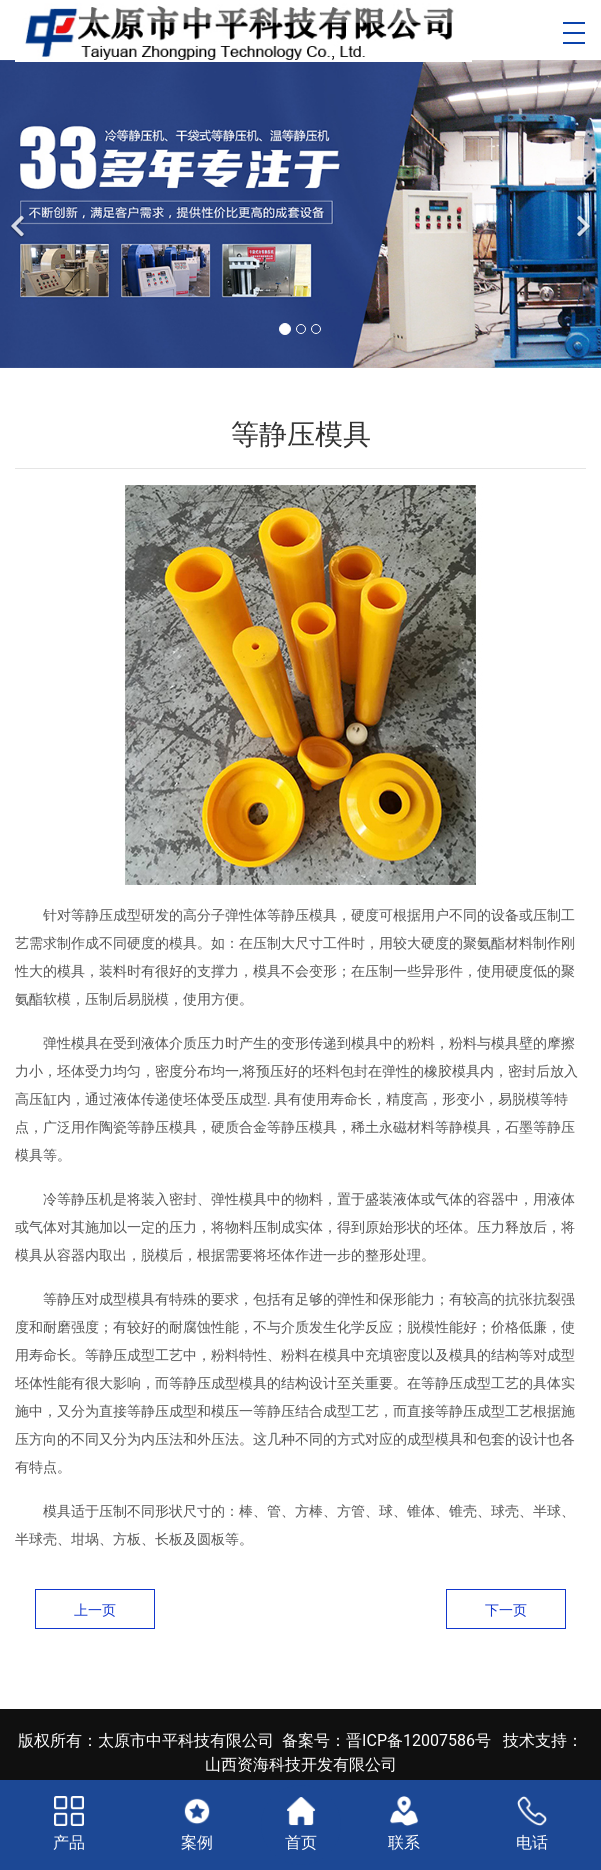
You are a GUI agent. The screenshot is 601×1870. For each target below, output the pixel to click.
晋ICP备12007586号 (418, 1740)
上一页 (95, 1610)
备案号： (314, 1740)
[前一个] (20, 214)
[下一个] (581, 214)
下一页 (506, 1610)
